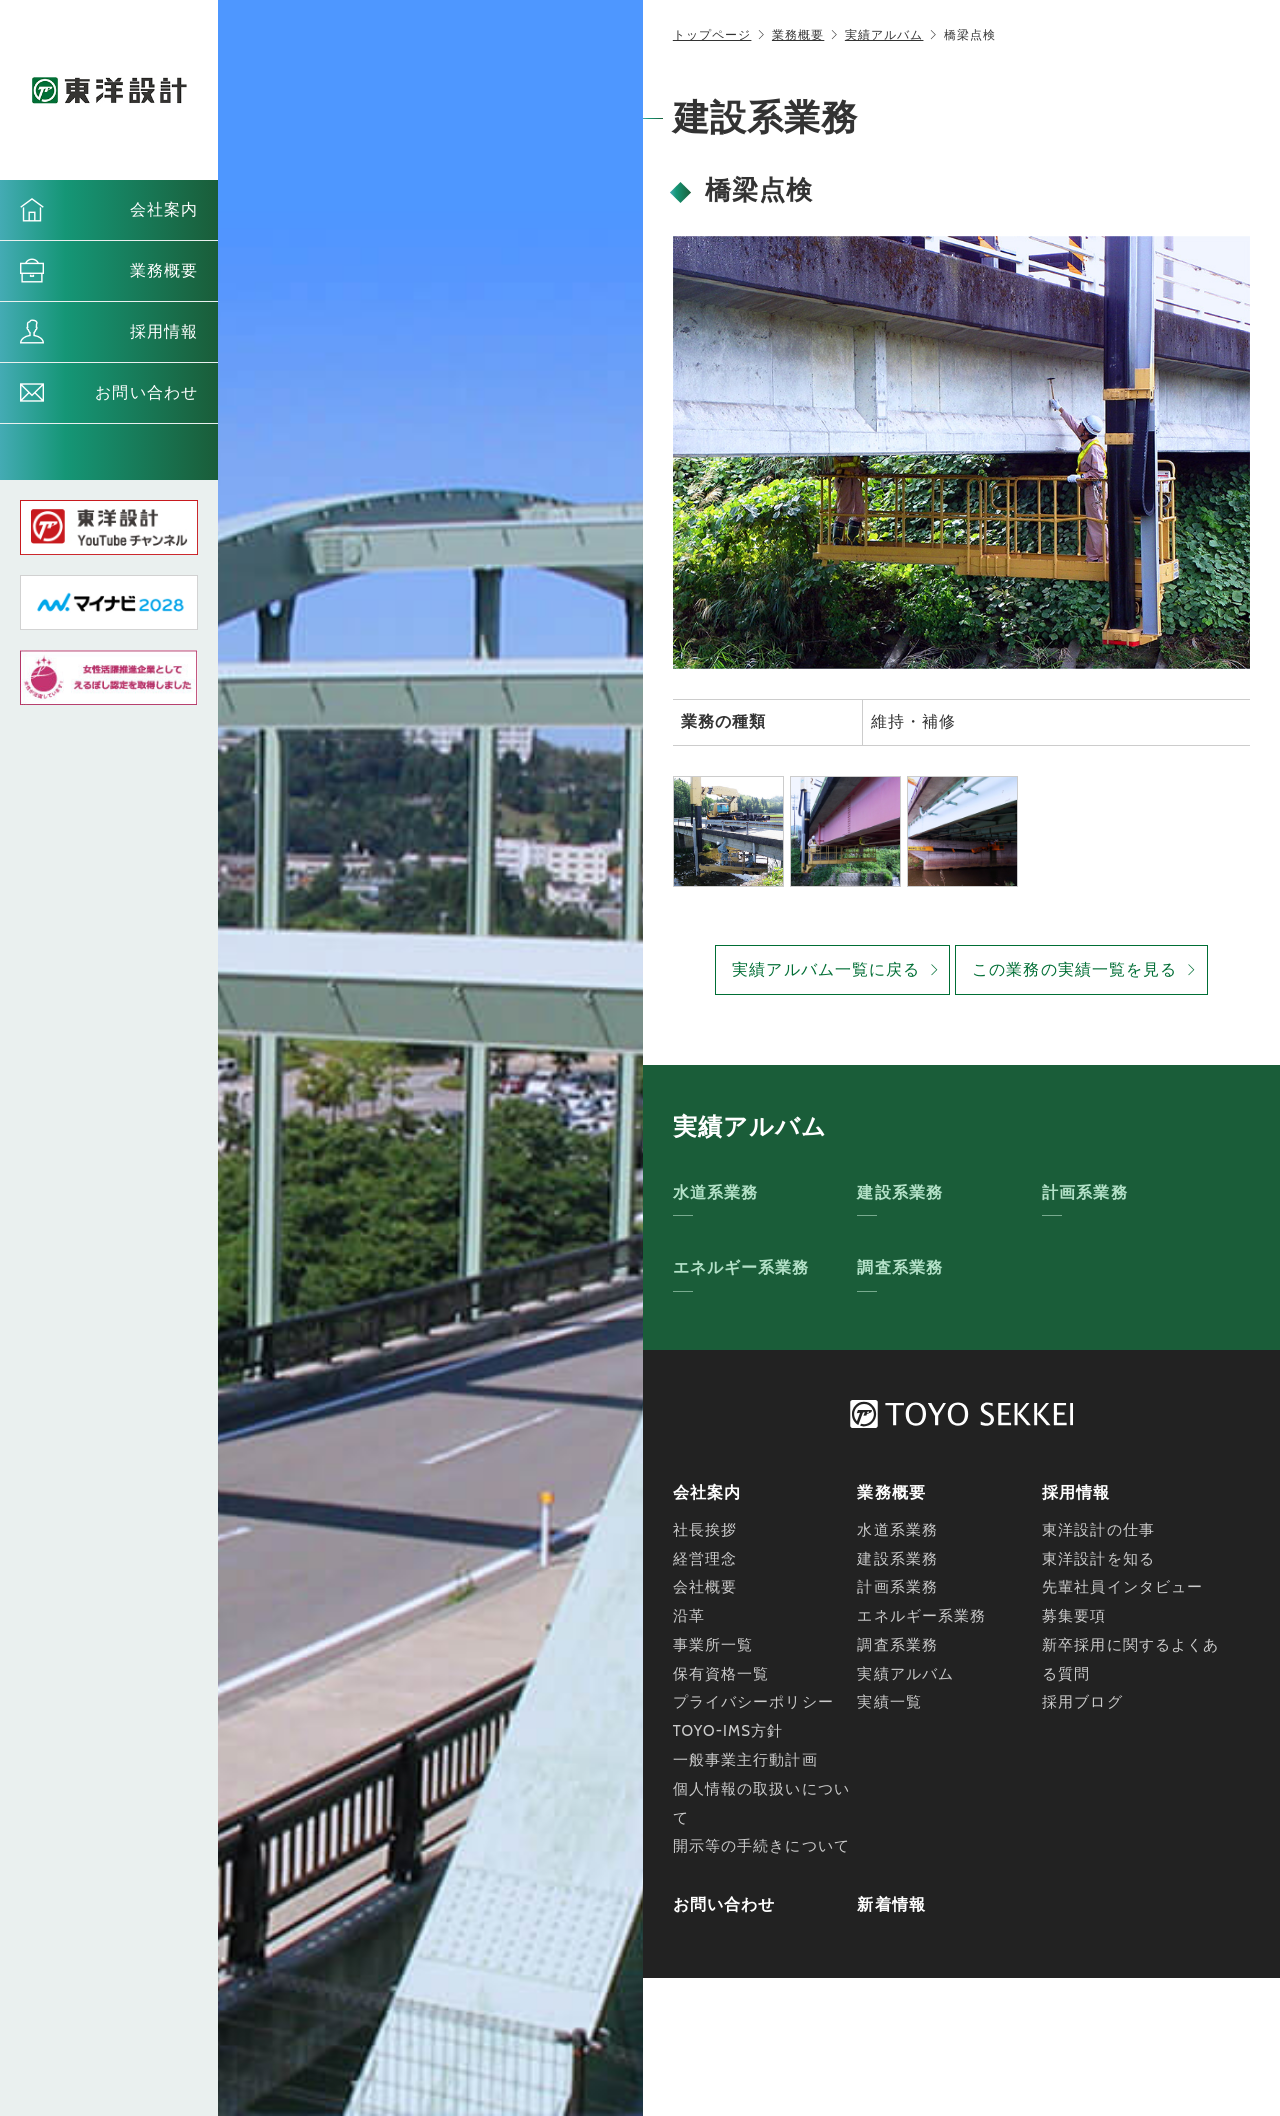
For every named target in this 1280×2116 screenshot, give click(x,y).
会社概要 (705, 1587)
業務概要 (164, 270)
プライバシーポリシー (753, 1702)
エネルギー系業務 (741, 1267)
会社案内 (164, 209)
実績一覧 (889, 1702)
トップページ (712, 34)
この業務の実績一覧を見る (1074, 969)
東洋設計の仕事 (1098, 1530)
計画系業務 (1085, 1192)
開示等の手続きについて (761, 1846)
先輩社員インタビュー (1122, 1587)
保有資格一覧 (721, 1674)
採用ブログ (1082, 1702)
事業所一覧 (713, 1645)
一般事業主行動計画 (745, 1760)
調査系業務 (900, 1267)
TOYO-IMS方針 (728, 1731)
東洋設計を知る (1098, 1559)
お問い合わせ (146, 392)
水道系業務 (716, 1192)
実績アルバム (884, 34)
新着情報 (891, 1904)
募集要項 (1074, 1616)
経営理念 (705, 1559)
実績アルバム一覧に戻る (826, 969)
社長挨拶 (705, 1530)
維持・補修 (914, 721)
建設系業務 (900, 1192)
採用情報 (164, 331)
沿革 (689, 1616)
